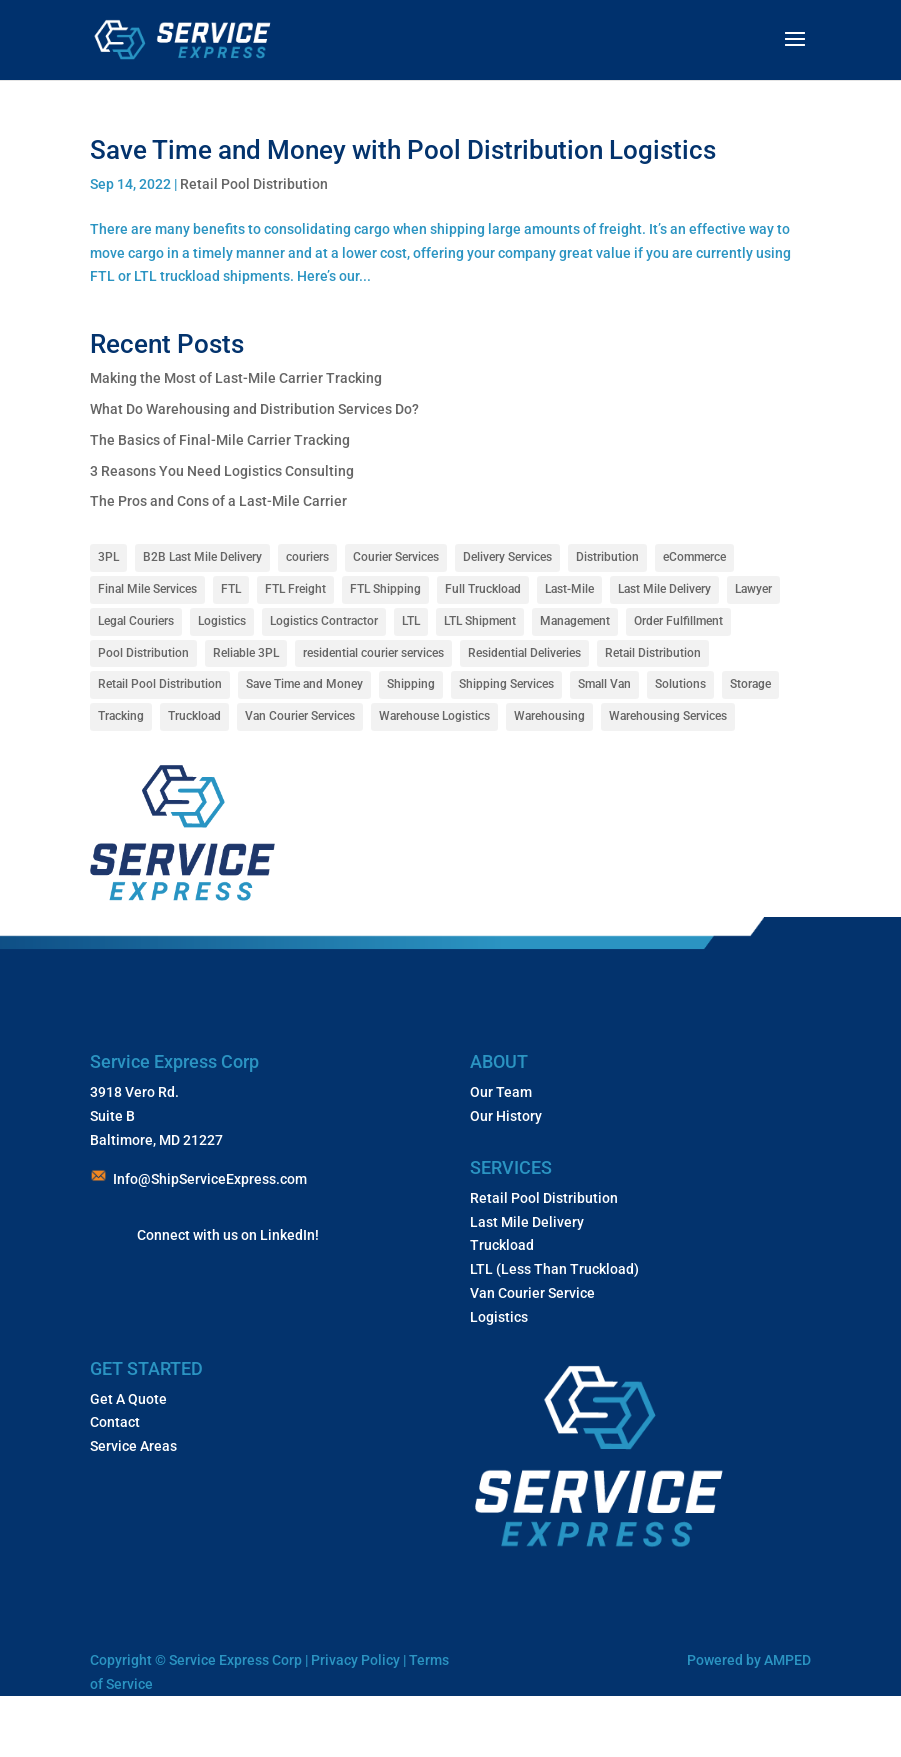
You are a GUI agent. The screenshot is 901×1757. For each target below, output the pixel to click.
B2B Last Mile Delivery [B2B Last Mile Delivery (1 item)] (202, 557)
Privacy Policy (357, 1660)
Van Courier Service (532, 1293)
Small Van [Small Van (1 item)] (604, 684)
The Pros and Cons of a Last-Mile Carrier (218, 501)
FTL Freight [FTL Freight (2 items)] (295, 589)
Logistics (499, 1317)
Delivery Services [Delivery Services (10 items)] (507, 557)
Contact (115, 1422)
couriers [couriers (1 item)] (307, 557)
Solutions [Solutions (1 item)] (680, 684)
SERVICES (511, 1167)
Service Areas (133, 1446)
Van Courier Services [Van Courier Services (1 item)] (300, 716)
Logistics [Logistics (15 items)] (222, 621)
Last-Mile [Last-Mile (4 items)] (569, 589)
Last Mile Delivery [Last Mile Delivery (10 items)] (664, 589)
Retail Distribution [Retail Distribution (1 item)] (653, 653)
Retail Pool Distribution (254, 184)
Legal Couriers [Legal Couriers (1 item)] (136, 621)
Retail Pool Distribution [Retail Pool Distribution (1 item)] (160, 684)
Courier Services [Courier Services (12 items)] (396, 557)
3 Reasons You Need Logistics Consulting (222, 471)
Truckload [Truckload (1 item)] (194, 716)
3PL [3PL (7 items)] (108, 557)
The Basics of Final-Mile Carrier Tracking (220, 440)
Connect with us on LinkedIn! (228, 1235)
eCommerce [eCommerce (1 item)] (694, 557)
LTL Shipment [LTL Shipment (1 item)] (480, 621)
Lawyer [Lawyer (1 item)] (753, 589)
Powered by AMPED (749, 1660)
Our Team (501, 1092)
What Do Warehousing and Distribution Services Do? (254, 409)
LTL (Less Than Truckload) (554, 1269)
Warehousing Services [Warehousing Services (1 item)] (668, 716)
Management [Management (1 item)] (575, 621)
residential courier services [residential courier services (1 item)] (373, 653)
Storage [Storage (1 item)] (750, 684)
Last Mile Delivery (527, 1222)
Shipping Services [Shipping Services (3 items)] (506, 684)
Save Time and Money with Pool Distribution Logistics (409, 150)
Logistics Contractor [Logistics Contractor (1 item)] (324, 621)
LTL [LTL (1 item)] (411, 621)
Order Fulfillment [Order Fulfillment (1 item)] (678, 621)
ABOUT (499, 1061)
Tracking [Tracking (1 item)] (121, 716)
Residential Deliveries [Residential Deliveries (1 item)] (524, 653)
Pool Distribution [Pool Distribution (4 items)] (143, 653)
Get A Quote (128, 1399)
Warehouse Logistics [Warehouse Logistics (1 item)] (434, 716)
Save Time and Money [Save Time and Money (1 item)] (304, 684)
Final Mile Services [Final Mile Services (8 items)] (147, 589)
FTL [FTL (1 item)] (231, 589)
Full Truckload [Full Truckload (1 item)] (483, 589)
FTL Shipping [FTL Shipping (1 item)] (385, 589)
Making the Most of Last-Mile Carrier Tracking (236, 378)
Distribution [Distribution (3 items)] (607, 557)
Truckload (502, 1245)
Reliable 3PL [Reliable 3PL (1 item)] (246, 653)
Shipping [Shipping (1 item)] (411, 684)
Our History (506, 1116)
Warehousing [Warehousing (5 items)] (549, 716)
